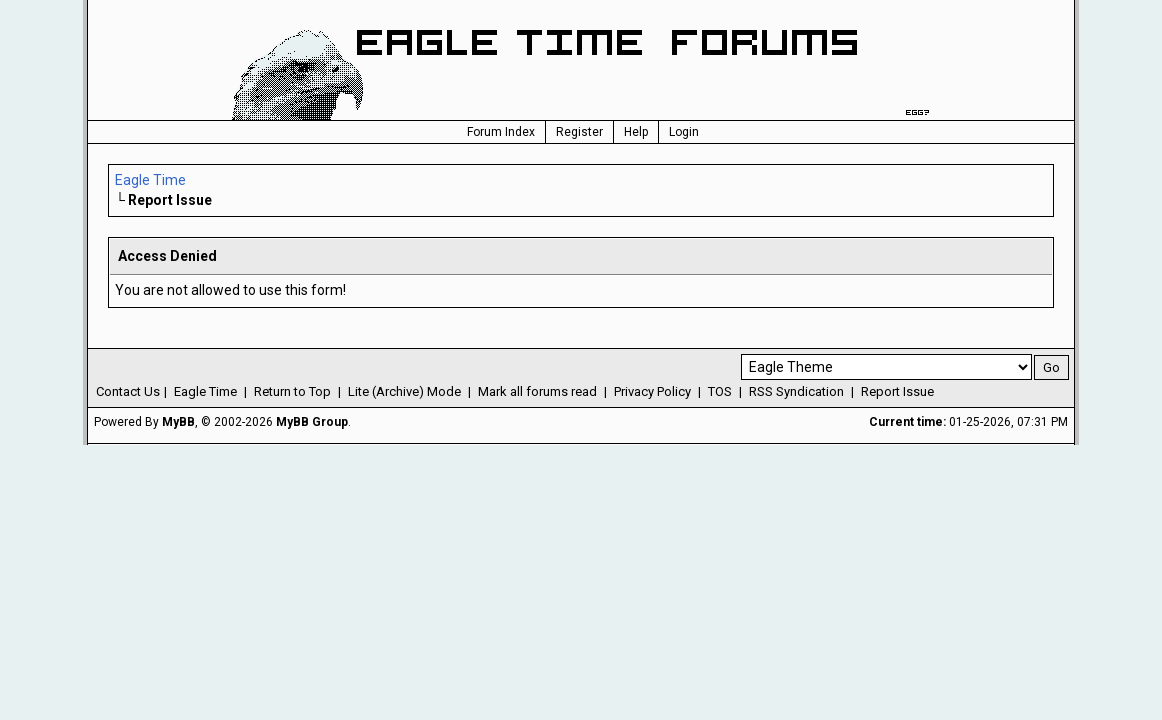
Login (684, 132)
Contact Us (128, 391)
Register (579, 132)
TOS (720, 391)
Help (636, 132)
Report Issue (897, 391)
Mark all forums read (537, 391)
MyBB (178, 422)
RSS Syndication (796, 391)
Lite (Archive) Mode (404, 391)
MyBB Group (312, 422)
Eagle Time (150, 180)
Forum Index (501, 132)
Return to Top (292, 391)
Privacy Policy (652, 391)
